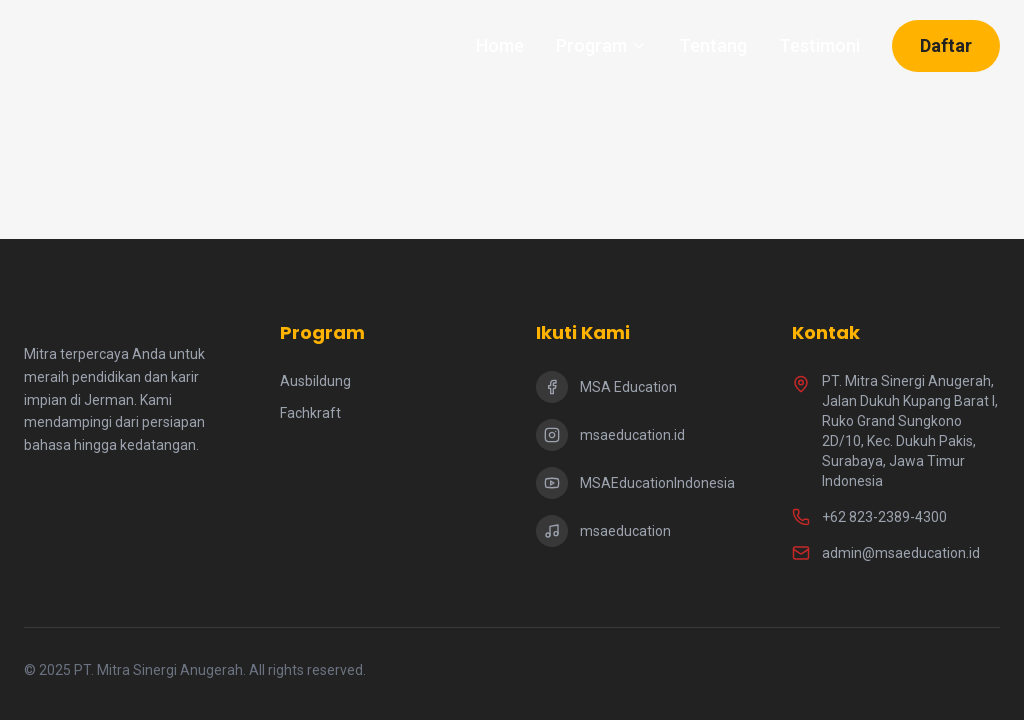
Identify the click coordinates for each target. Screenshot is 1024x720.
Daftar (946, 45)
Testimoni (819, 45)
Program (601, 45)
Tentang (713, 45)
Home (500, 45)
